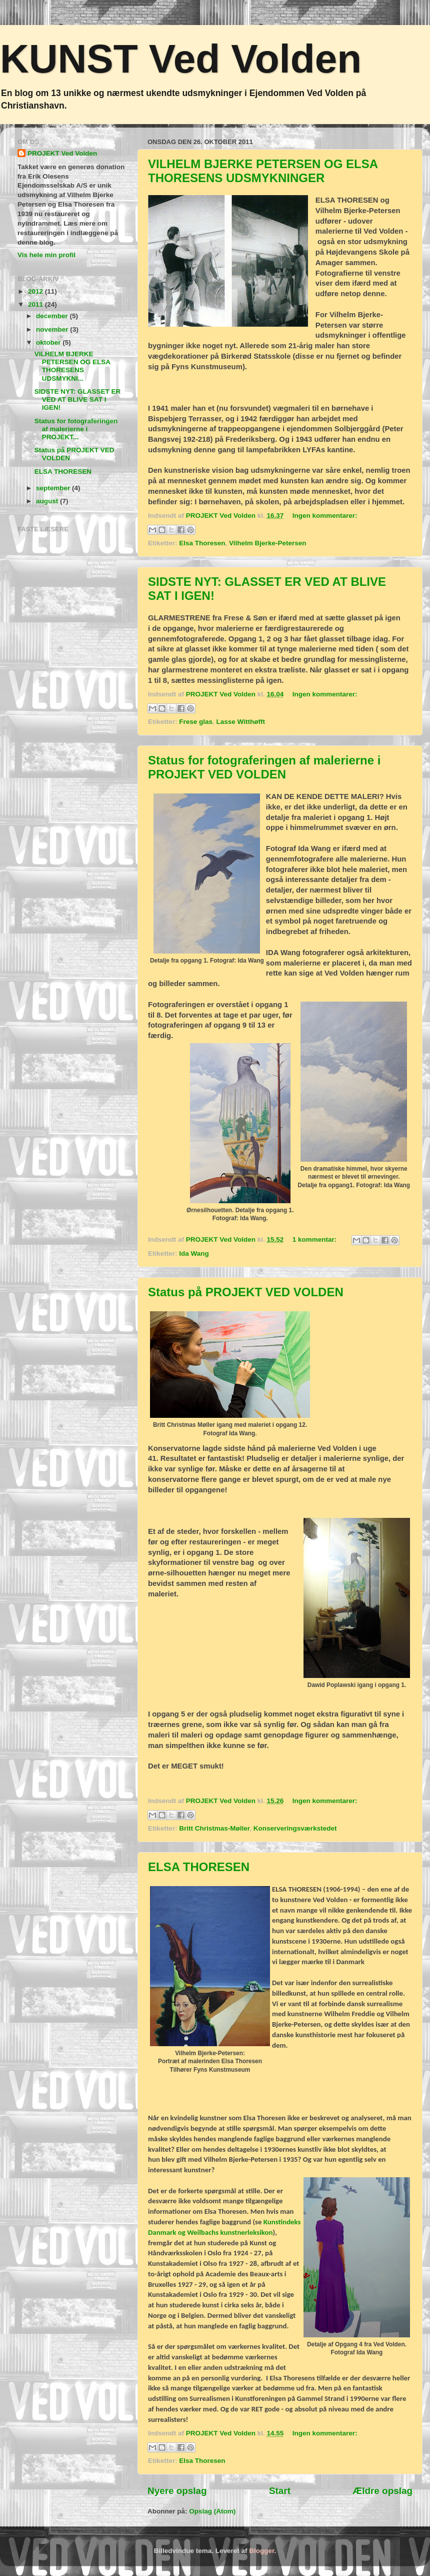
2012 (36, 291)
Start (279, 2490)
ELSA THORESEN (199, 1867)
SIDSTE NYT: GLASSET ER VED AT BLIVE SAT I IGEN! (77, 399)
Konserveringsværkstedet (295, 1828)
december (53, 316)
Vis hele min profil (47, 255)
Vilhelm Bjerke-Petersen (267, 543)
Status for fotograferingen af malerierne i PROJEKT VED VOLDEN (264, 767)
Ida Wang (194, 1253)
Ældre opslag (382, 2490)
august (48, 501)
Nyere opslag (177, 2490)
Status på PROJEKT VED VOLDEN (246, 1292)
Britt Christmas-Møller (214, 1828)
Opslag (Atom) (212, 2511)
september (54, 488)
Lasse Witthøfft (240, 721)
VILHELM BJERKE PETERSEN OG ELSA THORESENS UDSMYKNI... (72, 366)
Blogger (261, 2550)
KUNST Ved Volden (181, 59)
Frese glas (195, 721)
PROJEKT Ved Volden (62, 153)
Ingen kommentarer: (325, 515)
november (53, 329)
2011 (36, 304)
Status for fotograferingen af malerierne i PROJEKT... (76, 429)
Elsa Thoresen (202, 543)
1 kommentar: (315, 1239)
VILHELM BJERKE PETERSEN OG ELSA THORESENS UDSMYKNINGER (263, 171)
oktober (49, 342)
